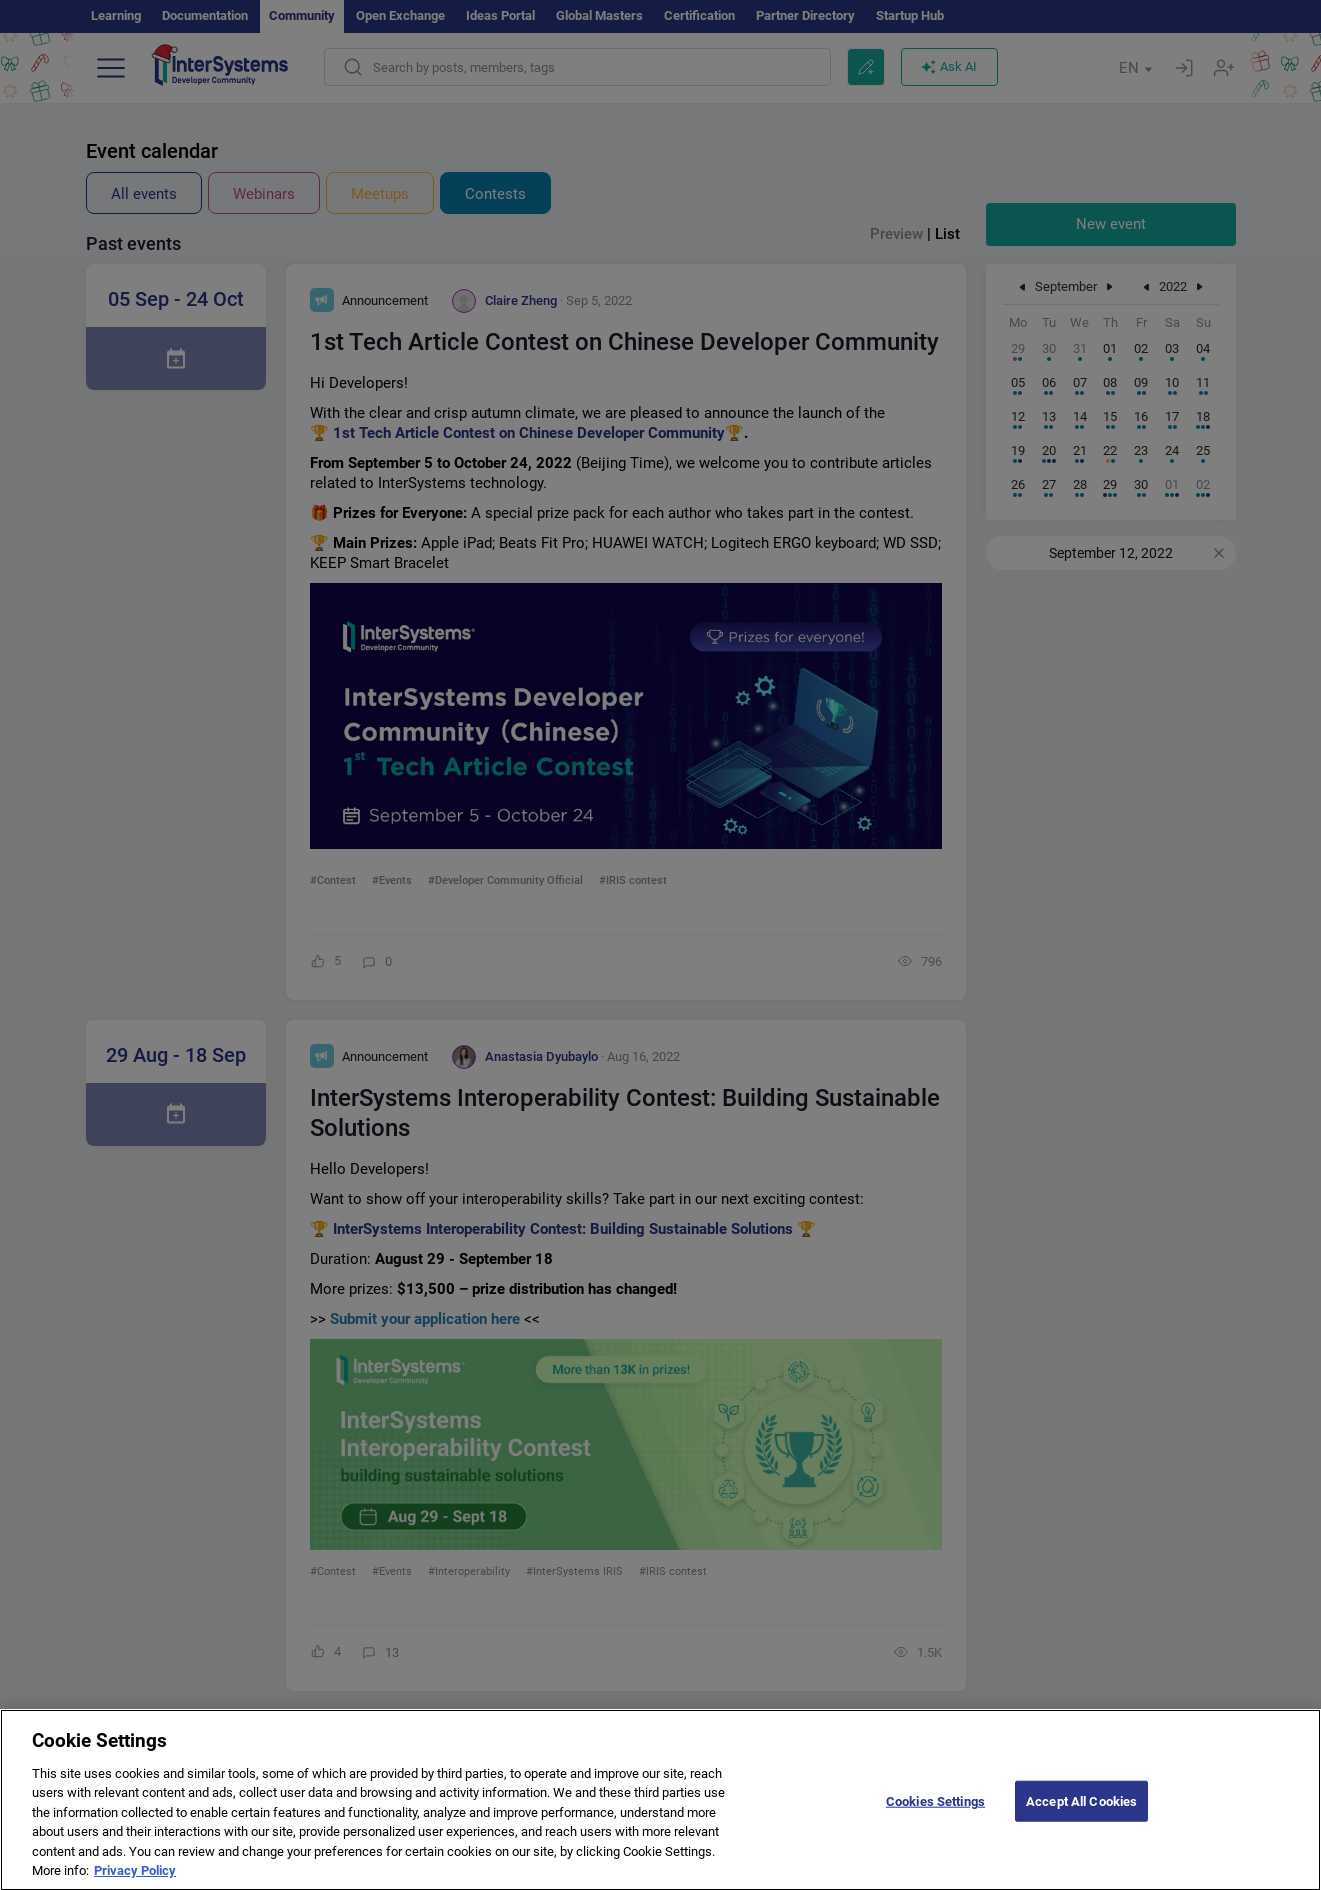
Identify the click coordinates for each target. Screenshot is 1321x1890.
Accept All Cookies (1081, 1815)
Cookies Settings (935, 1815)
